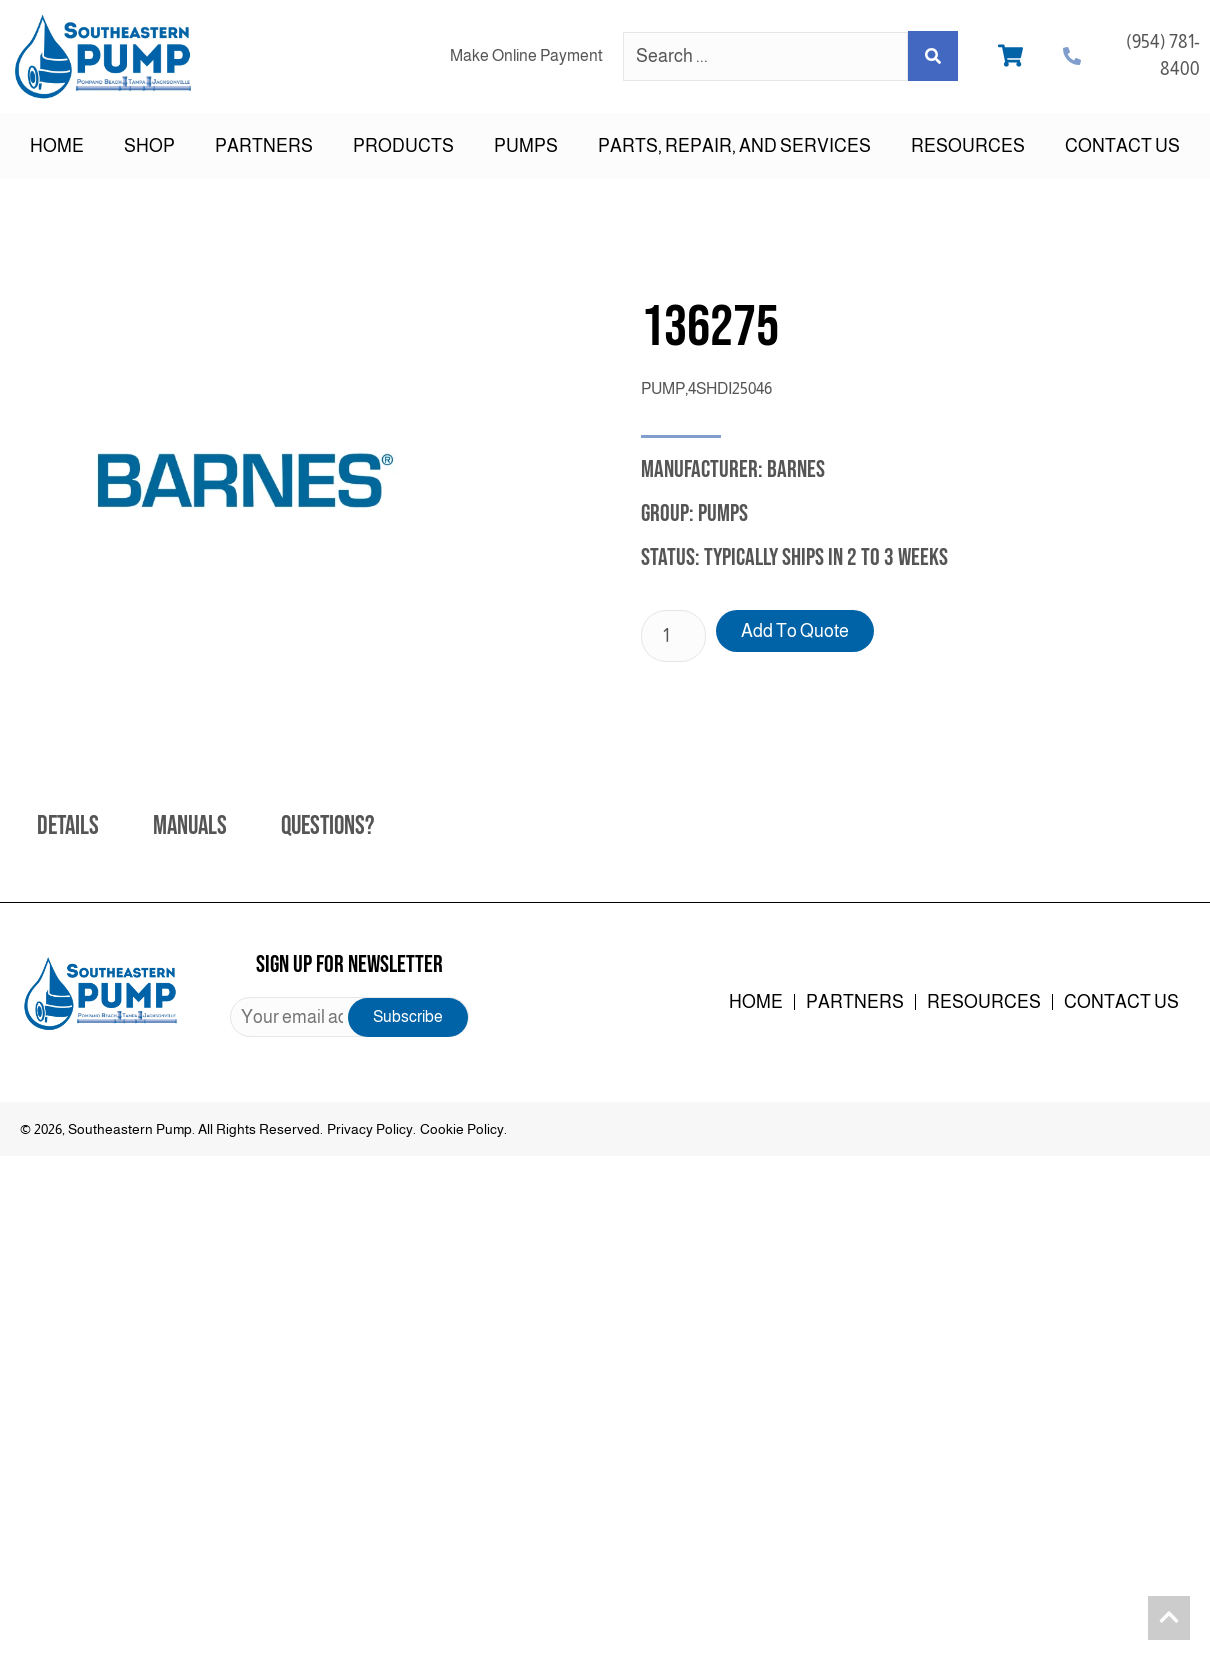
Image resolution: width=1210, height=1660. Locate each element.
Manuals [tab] (190, 826)
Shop (149, 146)
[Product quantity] (673, 636)
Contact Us (1122, 146)
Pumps (526, 146)
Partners (264, 146)
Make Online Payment (526, 55)
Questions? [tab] (327, 826)
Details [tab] (68, 826)
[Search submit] (933, 56)
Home (57, 146)
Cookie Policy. (463, 1129)
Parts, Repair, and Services (734, 146)
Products (403, 146)
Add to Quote (795, 631)
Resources (968, 146)
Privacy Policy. (371, 1129)
